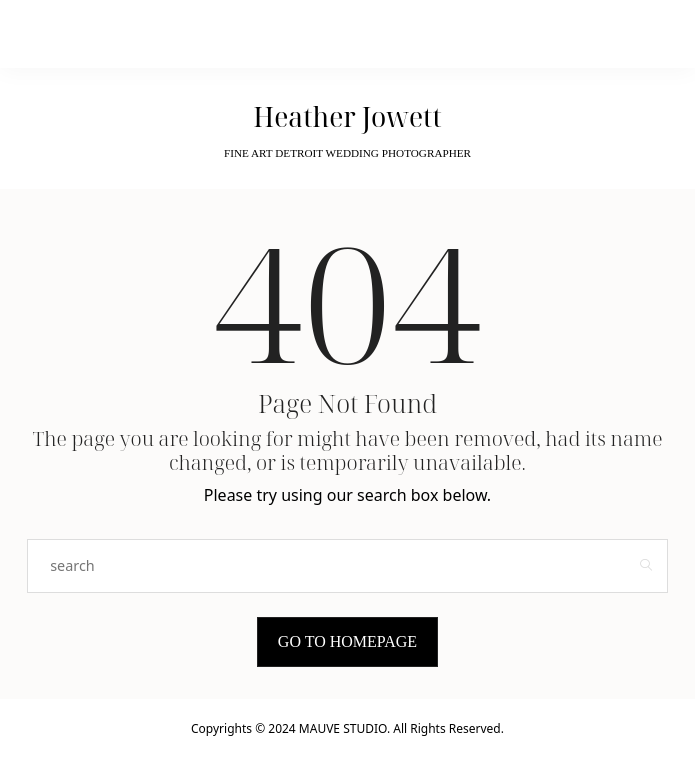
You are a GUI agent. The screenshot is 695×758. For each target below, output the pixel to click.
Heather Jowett (347, 117)
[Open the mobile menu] (562, 34)
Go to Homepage (347, 641)
